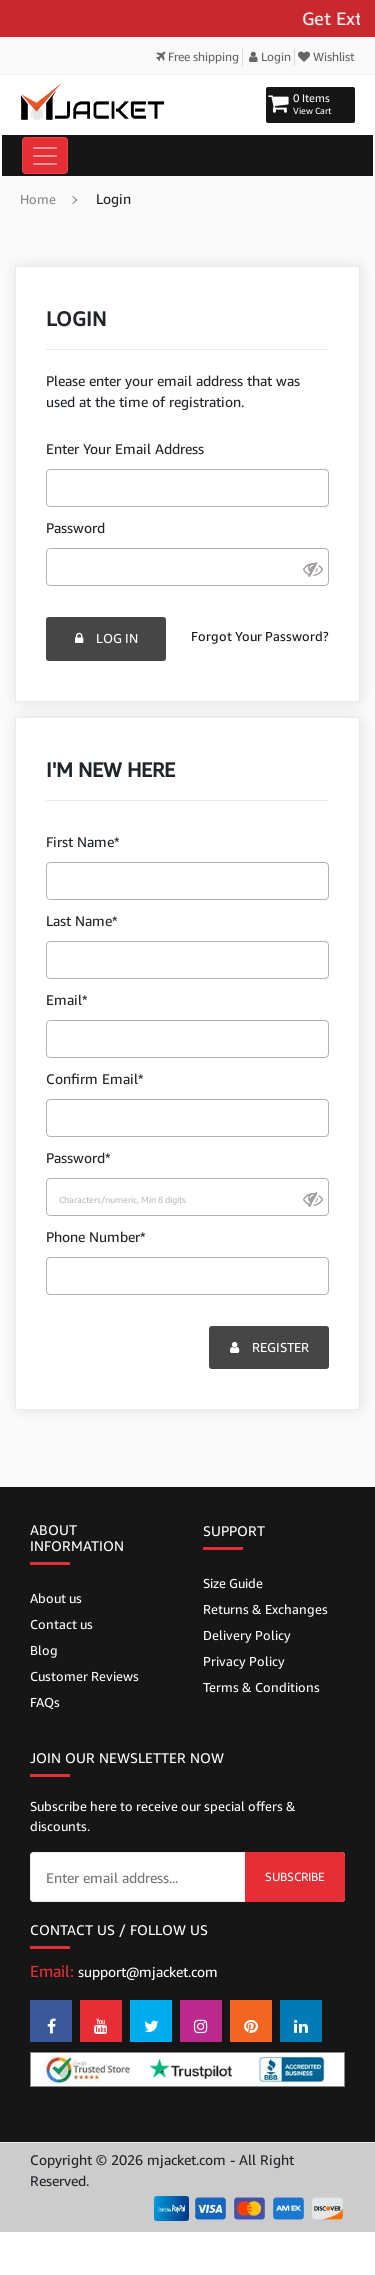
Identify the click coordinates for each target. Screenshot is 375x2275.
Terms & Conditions (261, 1687)
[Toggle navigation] (45, 155)
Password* (78, 1157)
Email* (67, 999)
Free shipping (197, 56)
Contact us (61, 1624)
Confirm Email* (95, 1078)
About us (56, 1598)
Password (75, 527)
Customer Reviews (84, 1676)
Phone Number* (96, 1236)
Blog (44, 1650)
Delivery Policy (247, 1635)
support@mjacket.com (148, 1971)
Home (38, 199)
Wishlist (326, 56)
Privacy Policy (244, 1661)
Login (270, 56)
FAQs (45, 1702)
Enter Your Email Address (125, 448)
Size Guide (233, 1583)
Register (269, 1347)
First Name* (83, 841)
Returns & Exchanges (265, 1609)
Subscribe (295, 1876)
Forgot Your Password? (260, 636)
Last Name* (82, 920)
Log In (106, 638)
